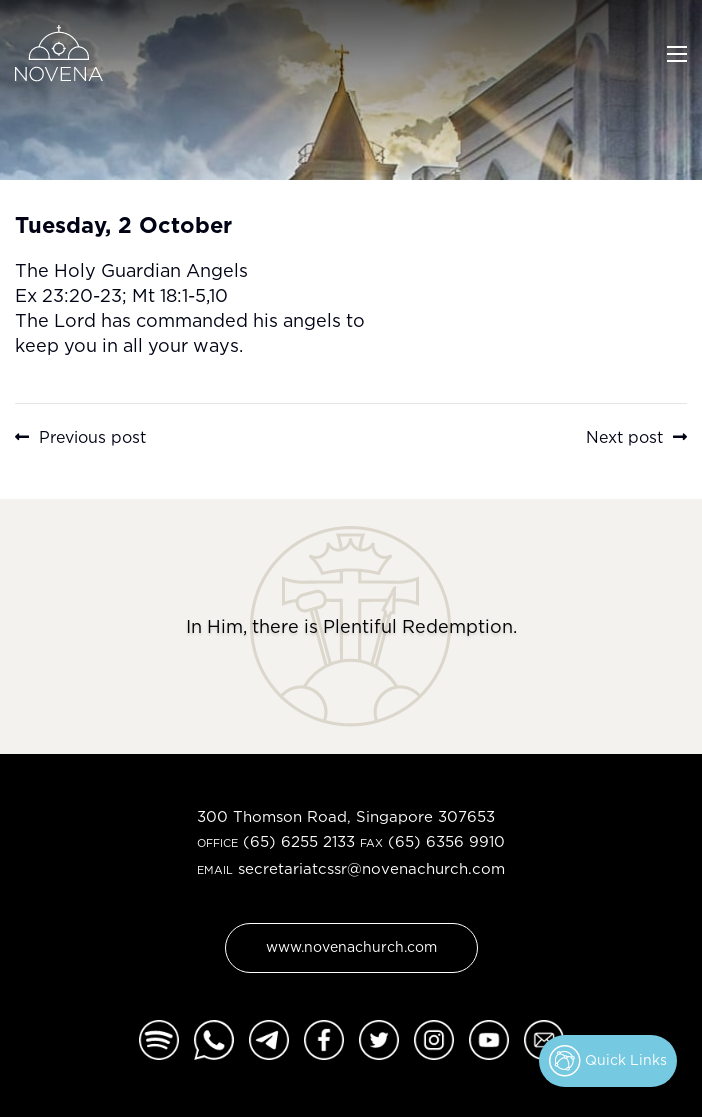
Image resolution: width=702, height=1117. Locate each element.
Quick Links (608, 1061)
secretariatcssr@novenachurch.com (371, 868)
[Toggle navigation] (677, 52)
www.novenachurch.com (351, 946)
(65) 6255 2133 (299, 841)
